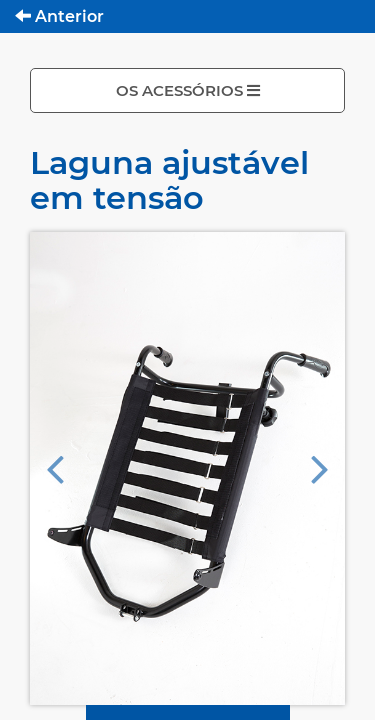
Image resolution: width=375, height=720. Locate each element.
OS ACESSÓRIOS (188, 90)
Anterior (59, 16)
